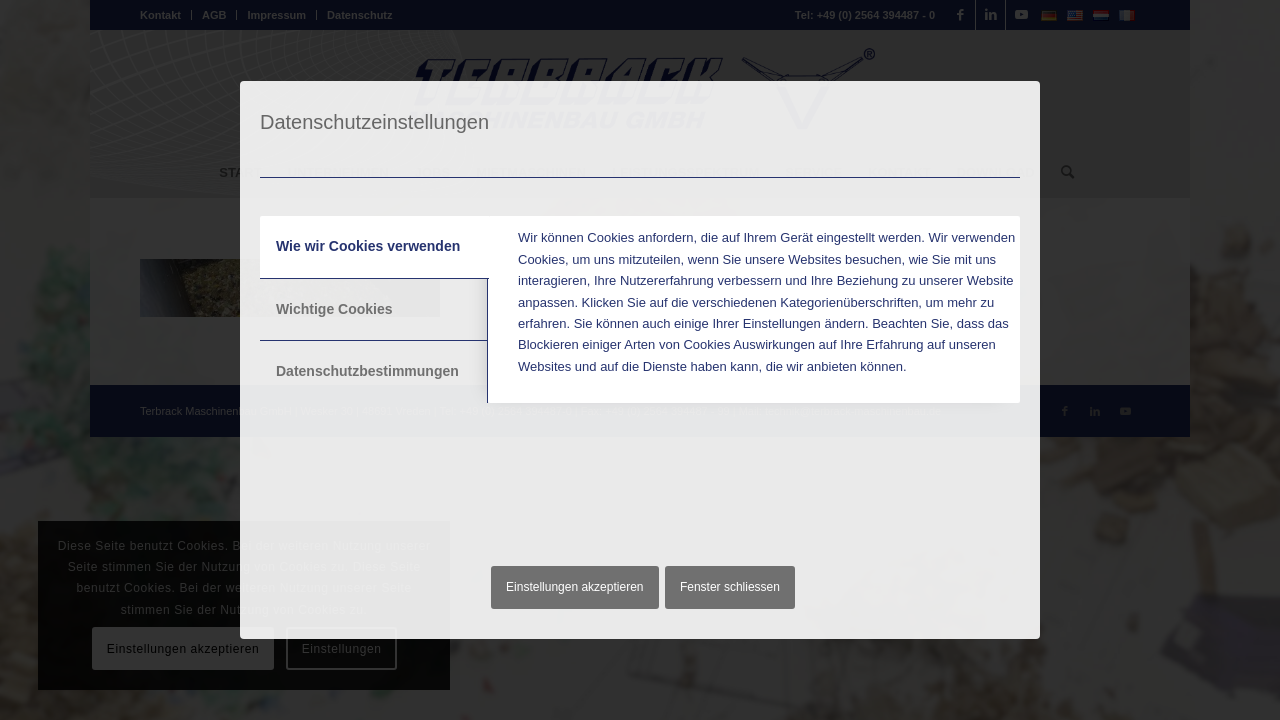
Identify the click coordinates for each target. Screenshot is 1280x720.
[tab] (374, 247)
